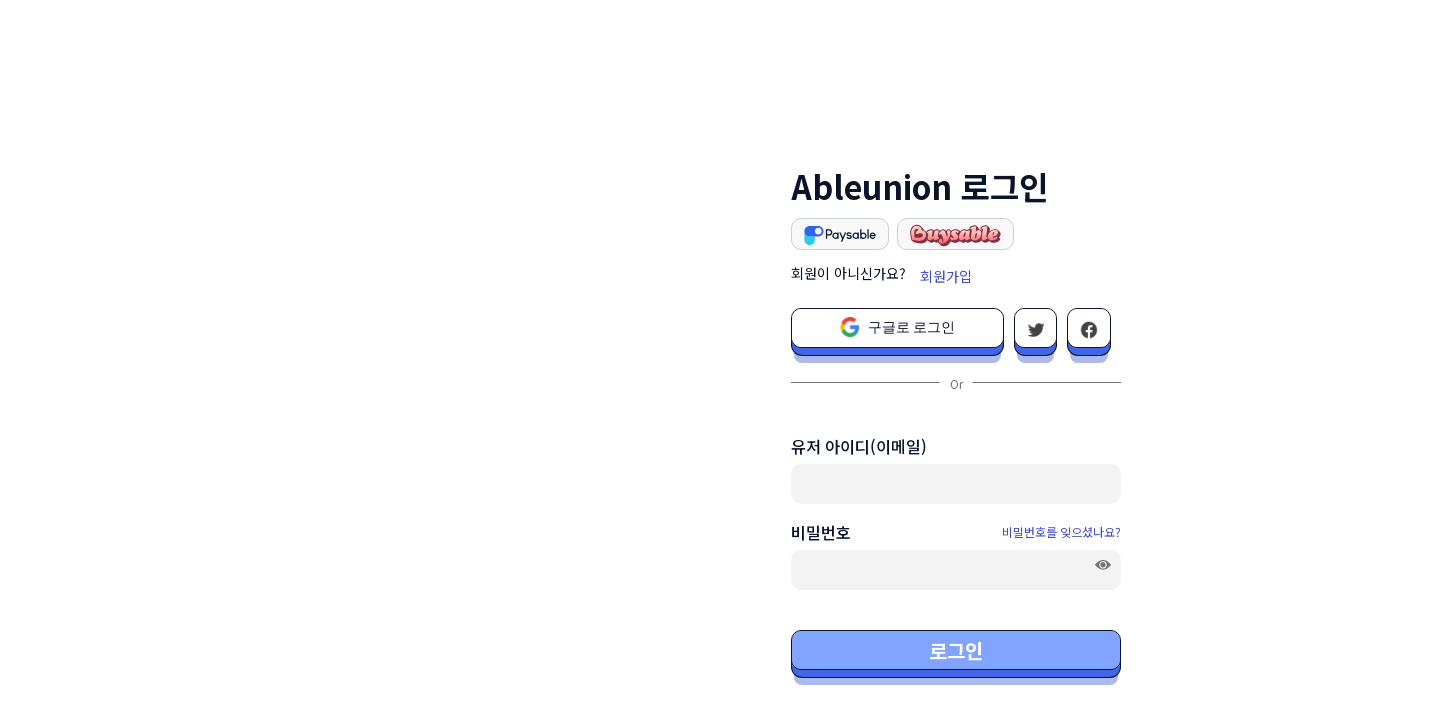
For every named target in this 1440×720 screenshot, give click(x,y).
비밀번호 (821, 532)
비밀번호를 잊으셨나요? (1061, 532)
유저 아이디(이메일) (859, 446)
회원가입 (946, 276)
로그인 (956, 650)
